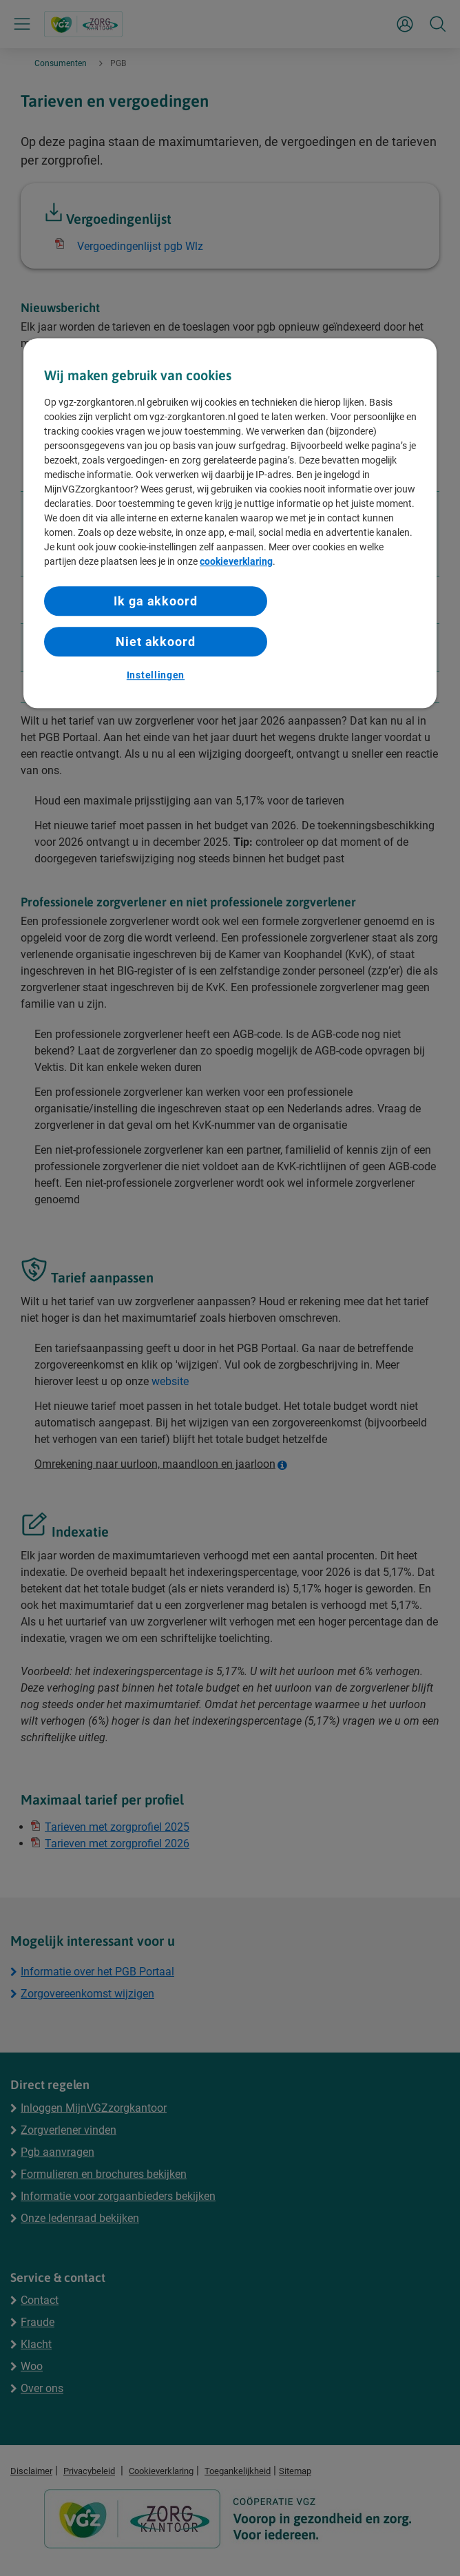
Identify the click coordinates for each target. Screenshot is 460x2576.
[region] (230, 523)
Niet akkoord (156, 641)
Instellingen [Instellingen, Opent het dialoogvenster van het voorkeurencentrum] (156, 675)
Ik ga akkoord (156, 601)
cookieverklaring (236, 561)
